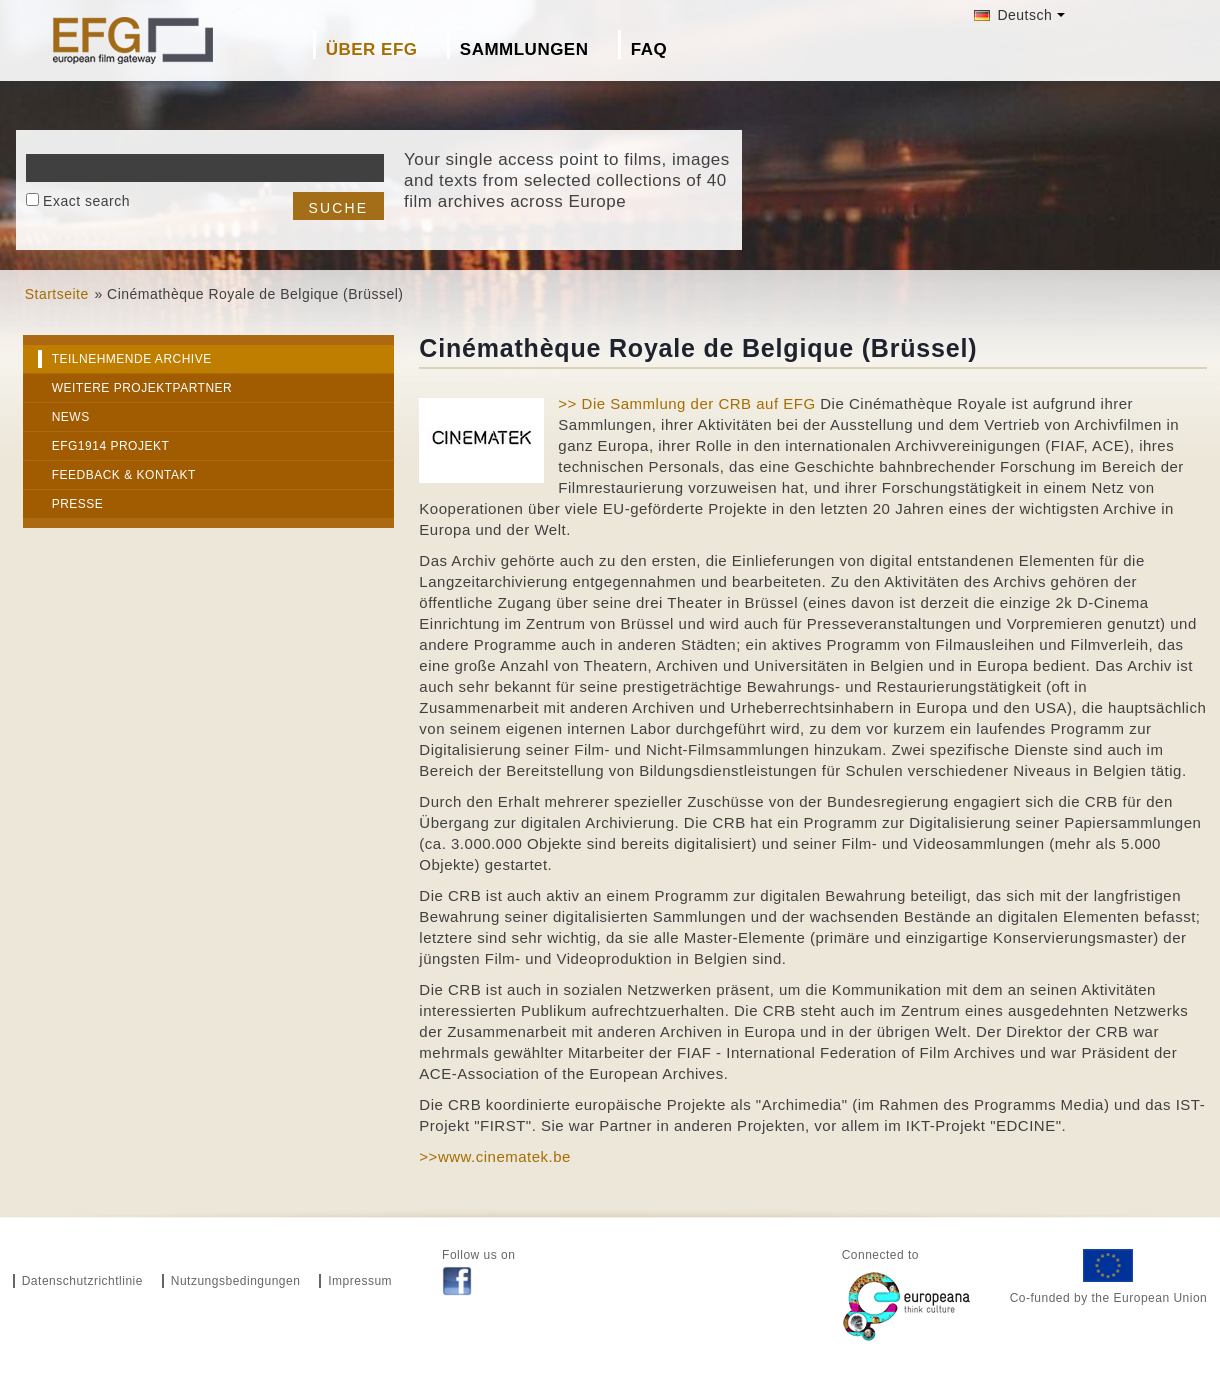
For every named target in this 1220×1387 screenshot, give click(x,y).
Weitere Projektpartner (142, 388)
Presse (78, 504)
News (71, 417)
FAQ (649, 49)
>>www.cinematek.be (495, 1156)
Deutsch (1013, 15)
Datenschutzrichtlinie (82, 1281)
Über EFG (372, 49)
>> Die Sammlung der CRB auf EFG (686, 403)
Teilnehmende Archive (132, 359)
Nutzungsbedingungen (236, 1281)
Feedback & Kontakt (124, 475)
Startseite (57, 294)
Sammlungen (524, 49)
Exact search (86, 201)
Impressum (360, 1281)
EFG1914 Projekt (111, 446)
